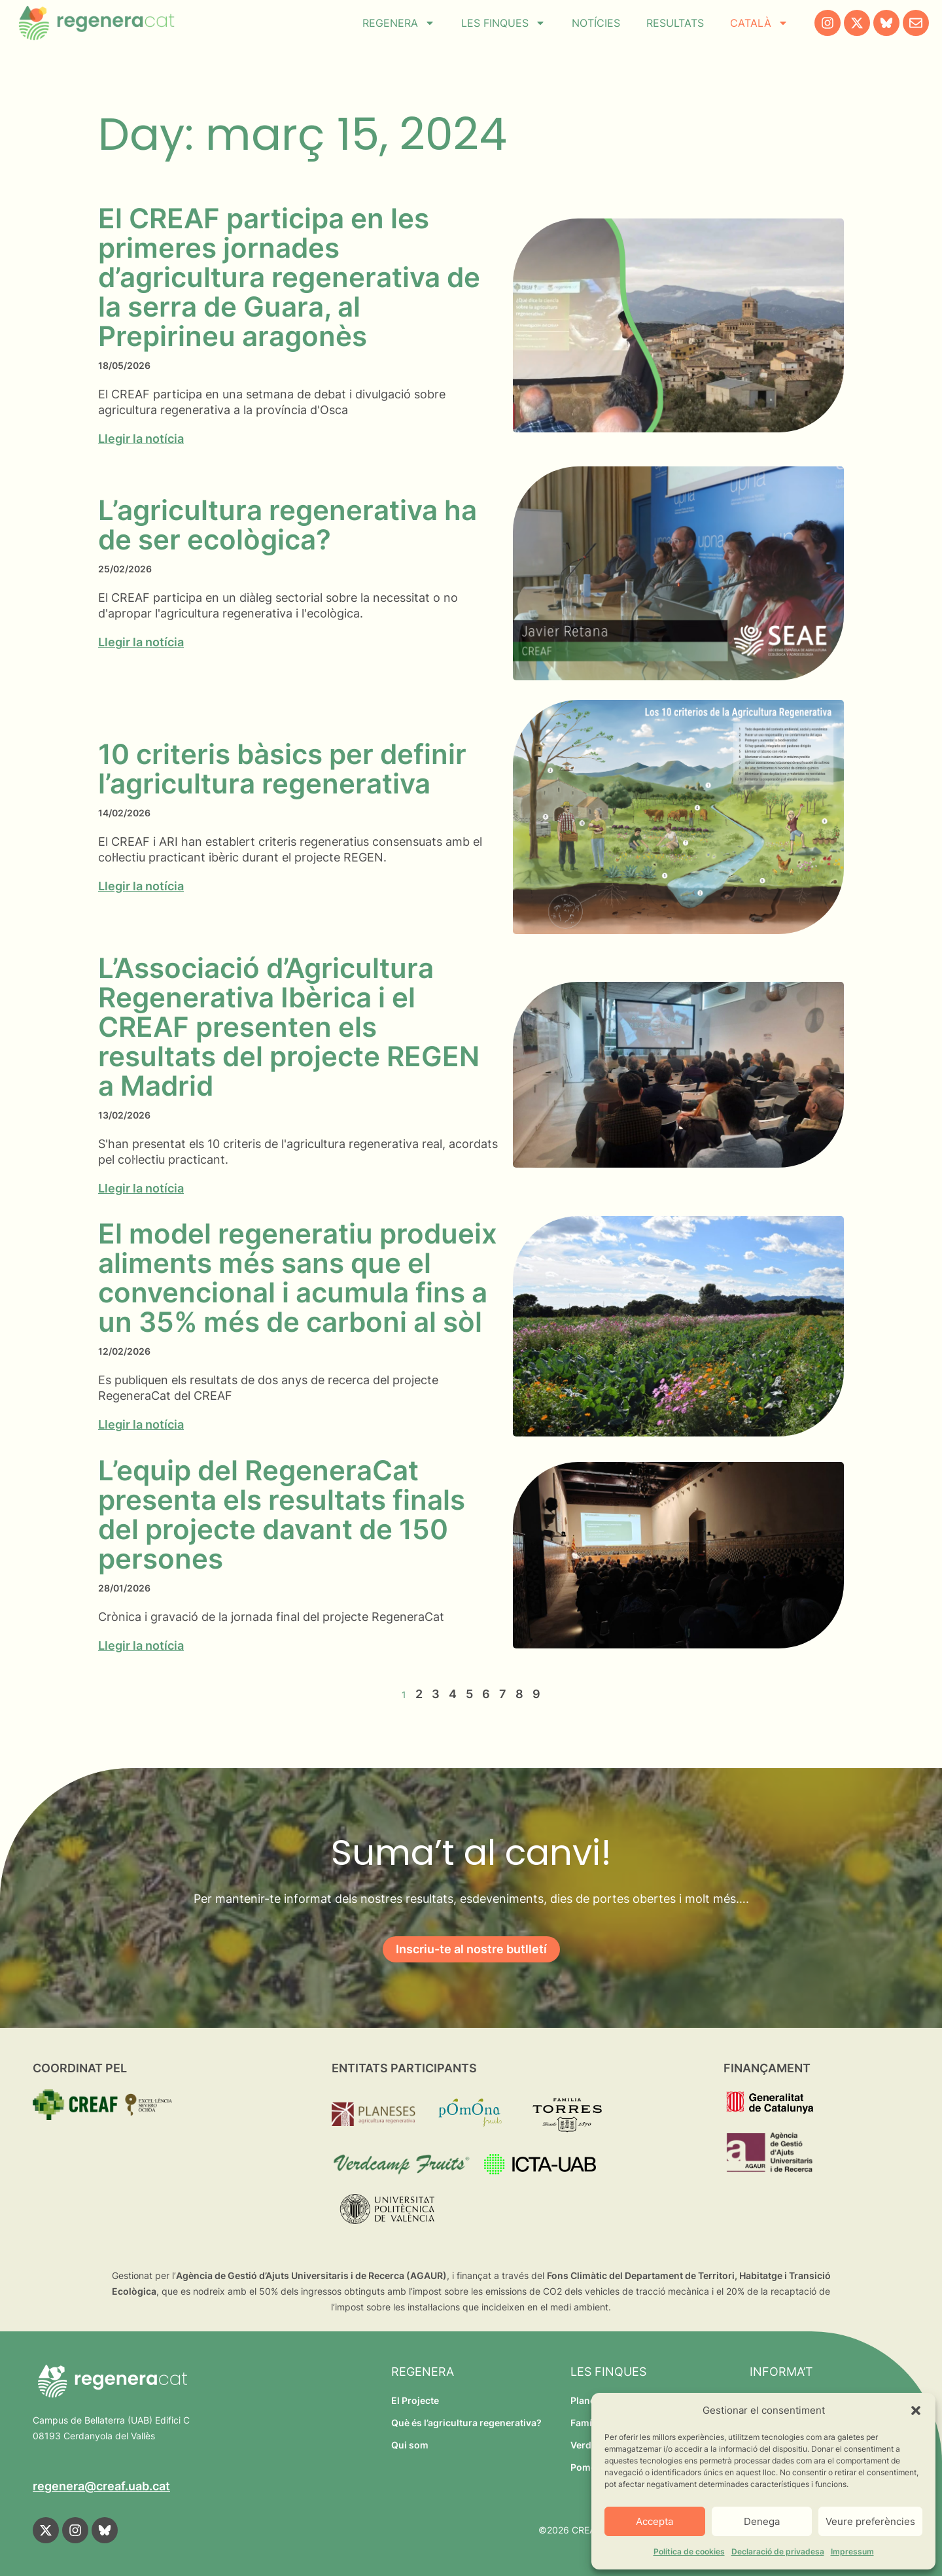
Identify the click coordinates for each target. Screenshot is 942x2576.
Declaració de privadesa (777, 2551)
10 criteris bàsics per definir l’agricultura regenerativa (282, 768)
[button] (915, 2410)
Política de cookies (689, 2551)
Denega (762, 2521)
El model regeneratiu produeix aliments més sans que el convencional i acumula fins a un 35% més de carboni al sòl (297, 1277)
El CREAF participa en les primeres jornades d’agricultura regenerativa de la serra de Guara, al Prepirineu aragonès (289, 277)
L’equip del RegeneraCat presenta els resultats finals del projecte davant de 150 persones (281, 1514)
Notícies (596, 22)
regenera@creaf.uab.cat (101, 2486)
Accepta (654, 2521)
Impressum (852, 2551)
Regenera (398, 23)
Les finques (503, 23)
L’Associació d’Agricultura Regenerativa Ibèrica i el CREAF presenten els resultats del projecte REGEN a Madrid (289, 1026)
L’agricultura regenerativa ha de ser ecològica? (287, 524)
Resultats (675, 22)
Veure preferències (870, 2521)
